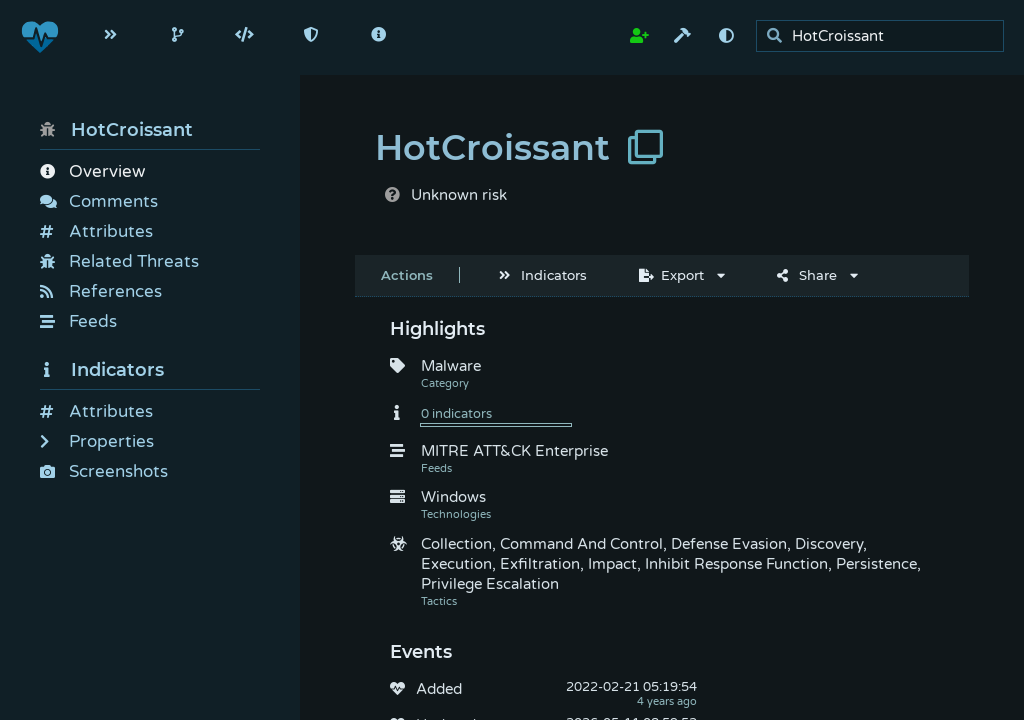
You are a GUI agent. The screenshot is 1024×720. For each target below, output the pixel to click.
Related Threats (119, 261)
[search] (885, 36)
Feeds (78, 321)
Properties (97, 441)
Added (439, 689)
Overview (92, 171)
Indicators (102, 370)
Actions (407, 275)
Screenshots (104, 471)
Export (671, 275)
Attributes (96, 231)
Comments (99, 201)
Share (807, 275)
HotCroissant (116, 130)
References (101, 291)
